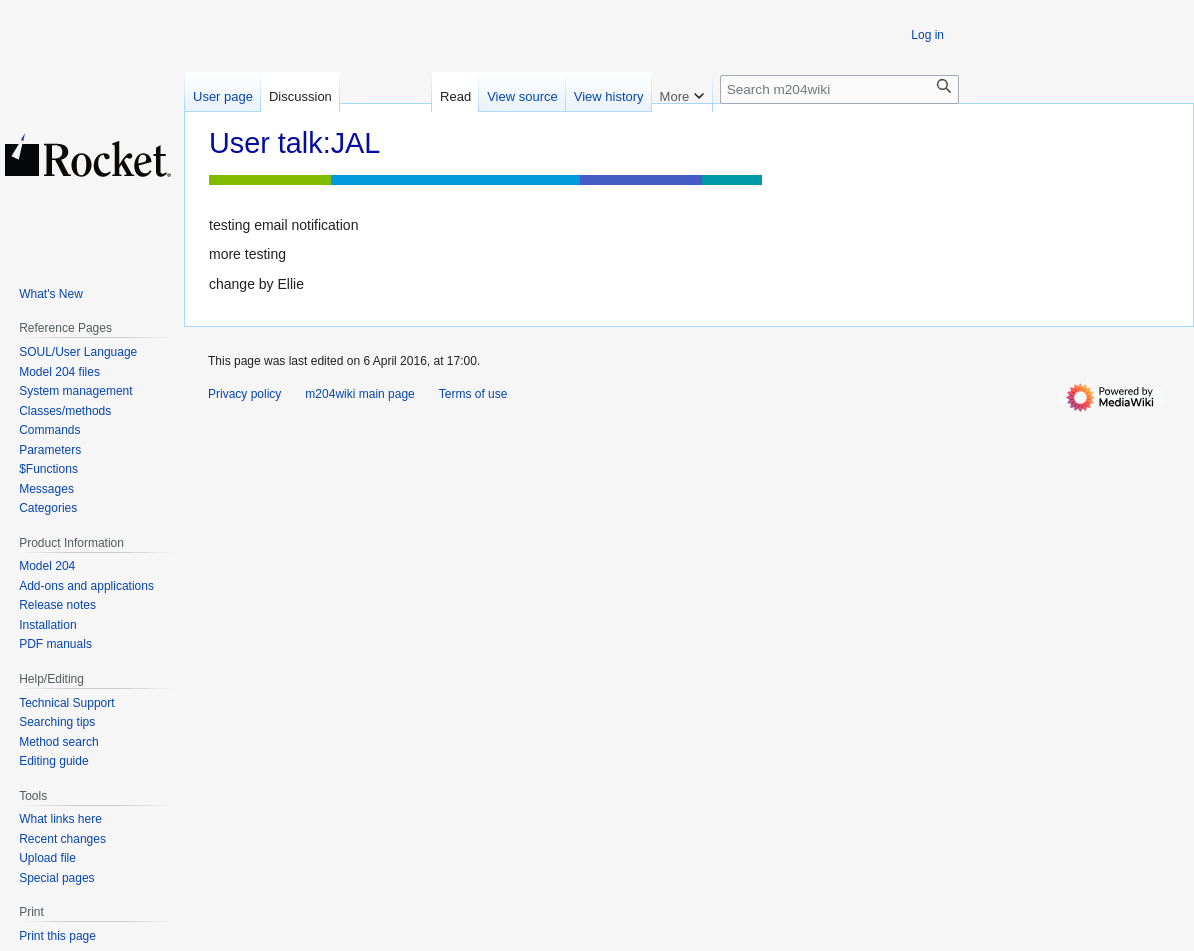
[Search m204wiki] (839, 89)
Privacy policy (244, 394)
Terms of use (473, 394)
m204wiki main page (359, 394)
